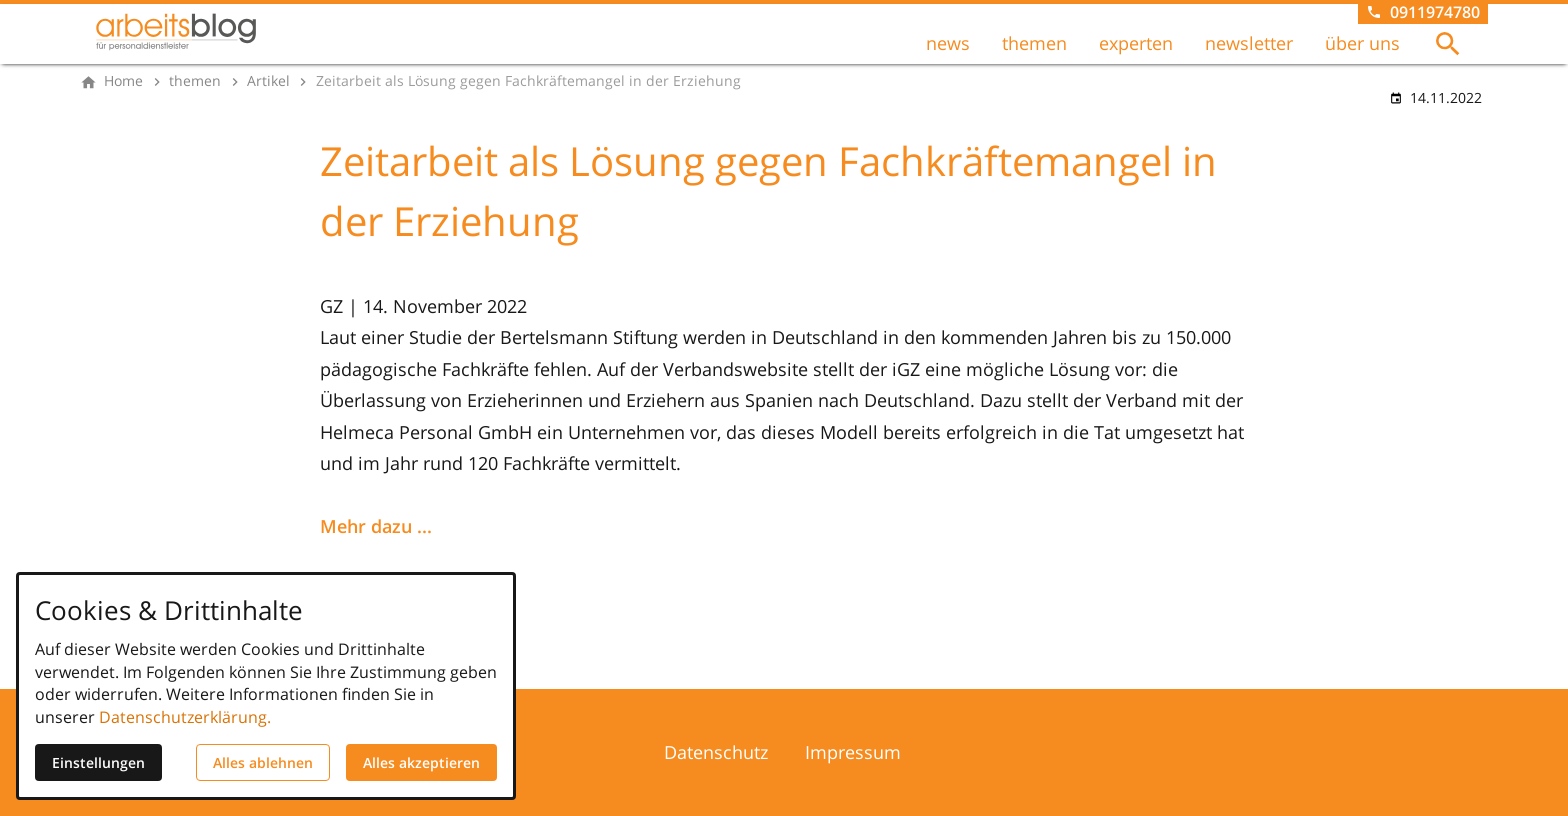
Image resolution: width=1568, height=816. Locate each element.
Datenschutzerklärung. (185, 717)
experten (1136, 43)
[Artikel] (268, 81)
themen (1034, 43)
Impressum (853, 752)
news (948, 43)
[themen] (195, 81)
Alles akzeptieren (421, 762)
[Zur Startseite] (176, 32)
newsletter (1249, 43)
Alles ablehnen (263, 762)
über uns (1362, 43)
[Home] (123, 81)
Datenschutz (716, 752)
